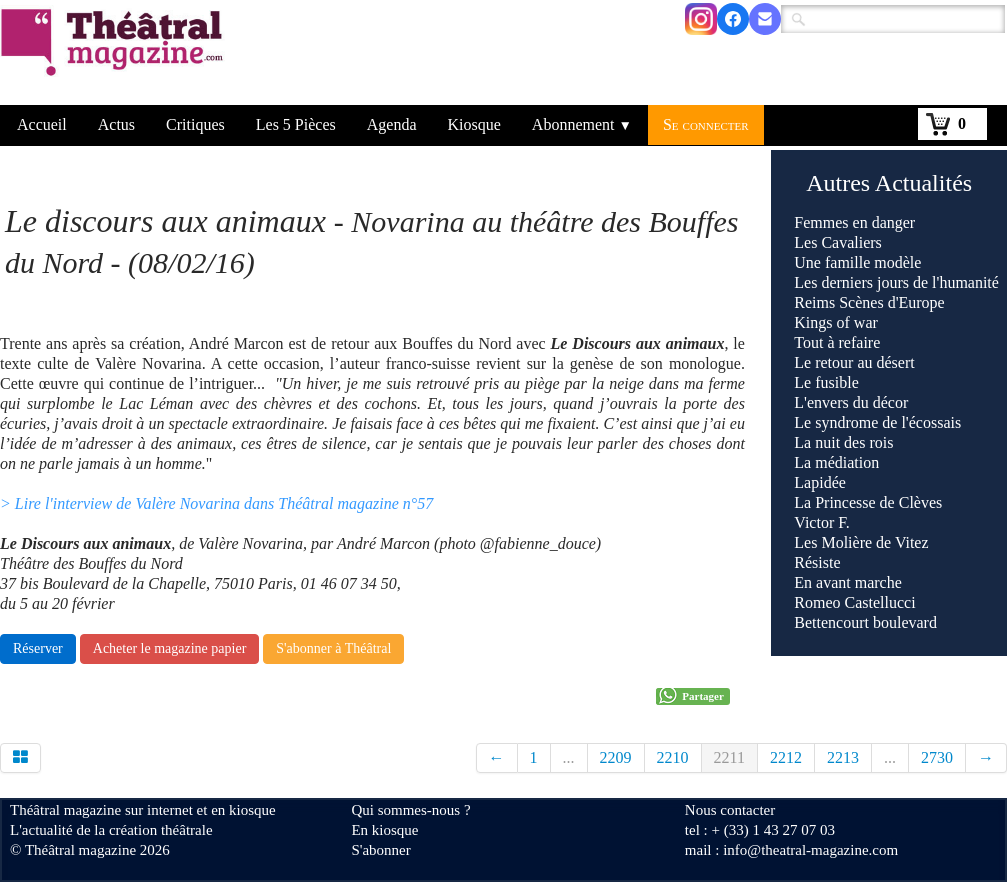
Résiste (817, 562)
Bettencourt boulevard (865, 622)
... (569, 757)
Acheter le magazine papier (170, 648)
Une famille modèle (857, 262)
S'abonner (380, 850)
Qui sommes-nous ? (410, 810)
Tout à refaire (837, 342)
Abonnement (582, 124)
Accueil (42, 124)
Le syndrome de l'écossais (877, 422)
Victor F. (822, 522)
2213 (843, 757)
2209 (616, 757)
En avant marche (848, 582)
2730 (937, 757)
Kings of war (836, 322)
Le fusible (826, 382)
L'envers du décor (851, 402)
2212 (786, 757)
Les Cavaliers (838, 242)
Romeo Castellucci (854, 602)
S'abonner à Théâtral (333, 648)
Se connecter (706, 124)
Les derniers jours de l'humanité (896, 282)
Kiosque (474, 124)
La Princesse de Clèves (868, 502)
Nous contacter (730, 810)
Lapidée (820, 482)
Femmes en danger (854, 222)
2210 (673, 757)
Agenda (392, 124)
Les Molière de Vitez (861, 542)
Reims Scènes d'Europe (869, 302)
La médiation (836, 462)
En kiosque (384, 830)
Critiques (195, 124)
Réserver (38, 648)
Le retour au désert (854, 362)
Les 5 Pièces (296, 124)
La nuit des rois (843, 442)
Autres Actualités (889, 183)
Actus (116, 124)
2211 (729, 757)
